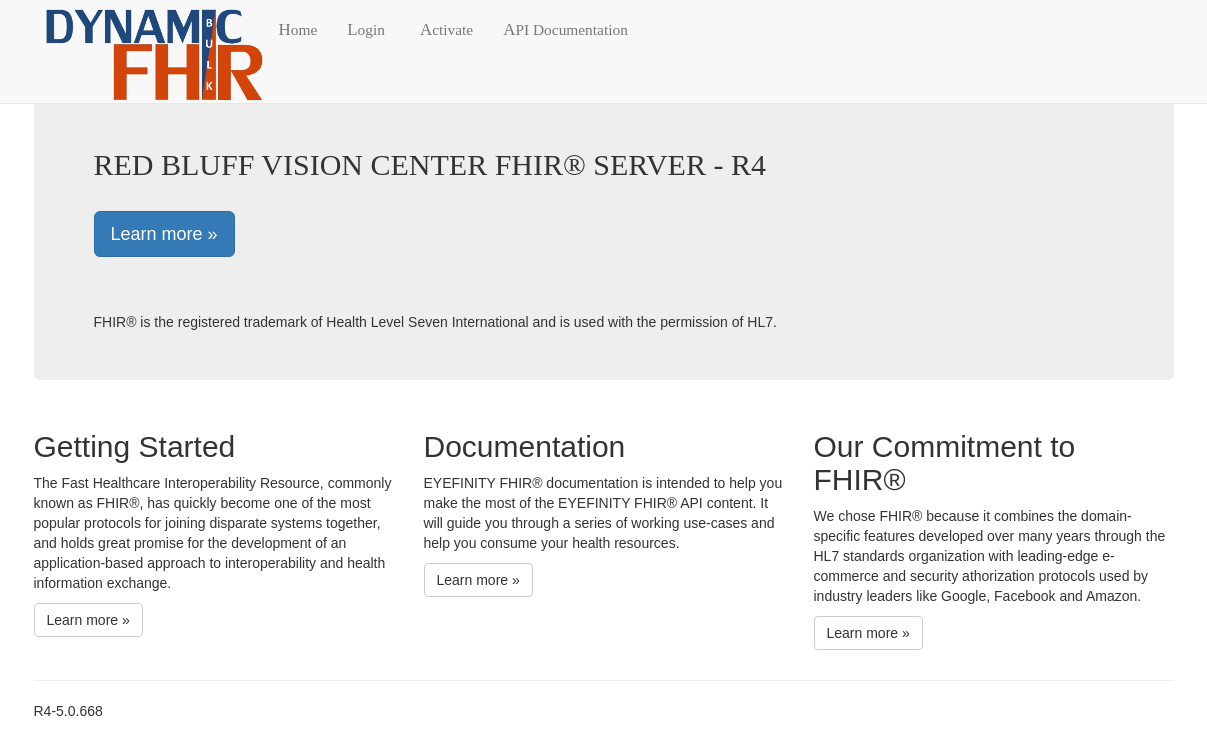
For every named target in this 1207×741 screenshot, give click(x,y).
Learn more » (164, 234)
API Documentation (565, 29)
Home (298, 29)
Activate (446, 29)
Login (366, 29)
